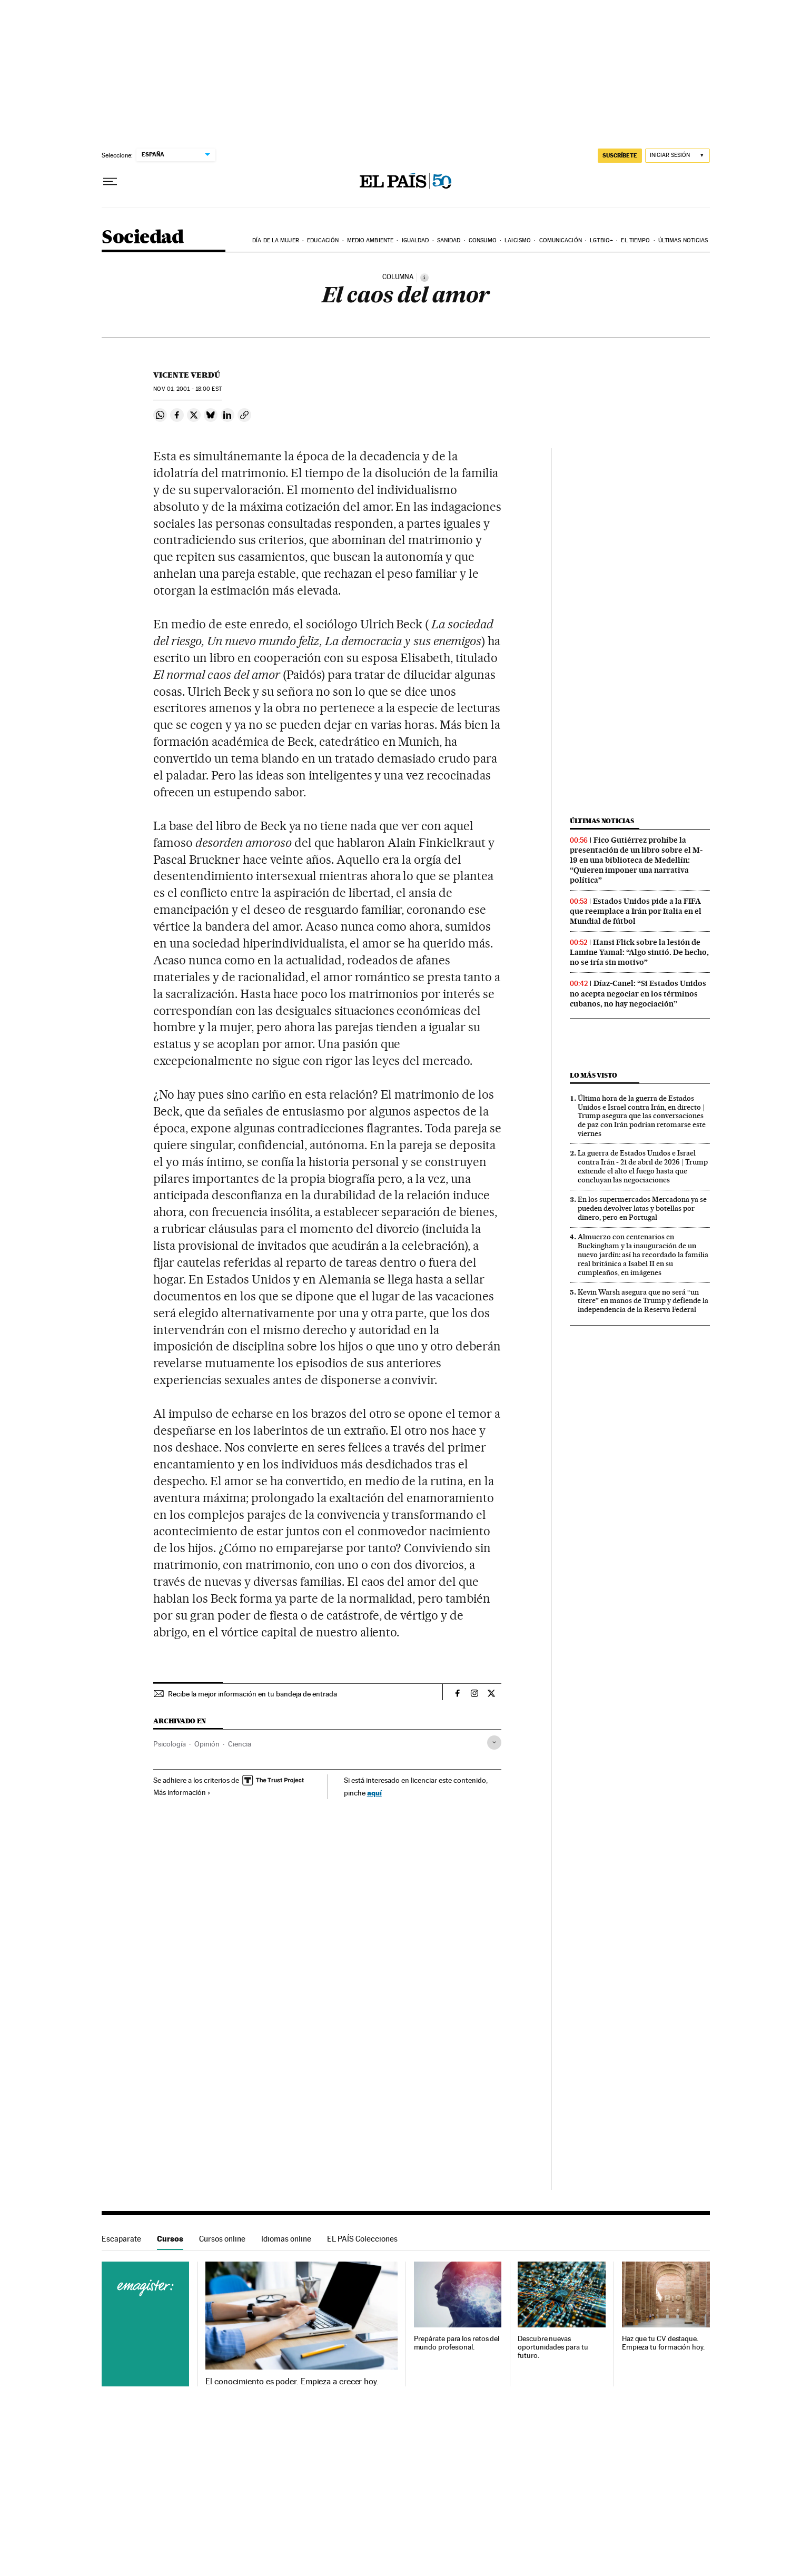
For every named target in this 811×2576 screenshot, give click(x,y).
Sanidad (449, 240)
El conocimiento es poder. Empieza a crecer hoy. (292, 2381)
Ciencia (239, 1744)
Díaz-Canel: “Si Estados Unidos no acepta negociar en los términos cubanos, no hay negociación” (638, 993)
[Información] (424, 277)
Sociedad (143, 238)
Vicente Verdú (186, 375)
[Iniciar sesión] (677, 156)
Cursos (170, 2238)
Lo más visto (593, 1075)
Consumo (483, 240)
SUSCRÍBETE (619, 155)
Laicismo (518, 240)
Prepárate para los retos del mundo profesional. (457, 2343)
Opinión (207, 1744)
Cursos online (222, 2238)
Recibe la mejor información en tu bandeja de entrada (252, 1694)
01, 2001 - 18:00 (187, 389)
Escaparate (121, 2238)
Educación (323, 240)
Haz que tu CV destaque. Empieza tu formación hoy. (663, 2343)
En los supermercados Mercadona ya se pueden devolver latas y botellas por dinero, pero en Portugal (642, 1208)
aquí (374, 1792)
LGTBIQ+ (601, 240)
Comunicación (560, 240)
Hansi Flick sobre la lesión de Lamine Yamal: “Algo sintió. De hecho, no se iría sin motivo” (639, 952)
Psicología (169, 1744)
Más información (182, 1792)
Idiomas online (286, 2238)
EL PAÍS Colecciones (362, 2238)
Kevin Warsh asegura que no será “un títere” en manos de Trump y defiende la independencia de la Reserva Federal (643, 1301)
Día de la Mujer (275, 240)
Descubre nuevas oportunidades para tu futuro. (553, 2347)
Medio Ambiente (370, 240)
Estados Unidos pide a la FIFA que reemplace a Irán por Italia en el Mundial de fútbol (635, 911)
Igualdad (415, 240)
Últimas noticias (683, 240)
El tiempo (635, 240)
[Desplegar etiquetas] (494, 1742)
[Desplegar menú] (110, 181)
